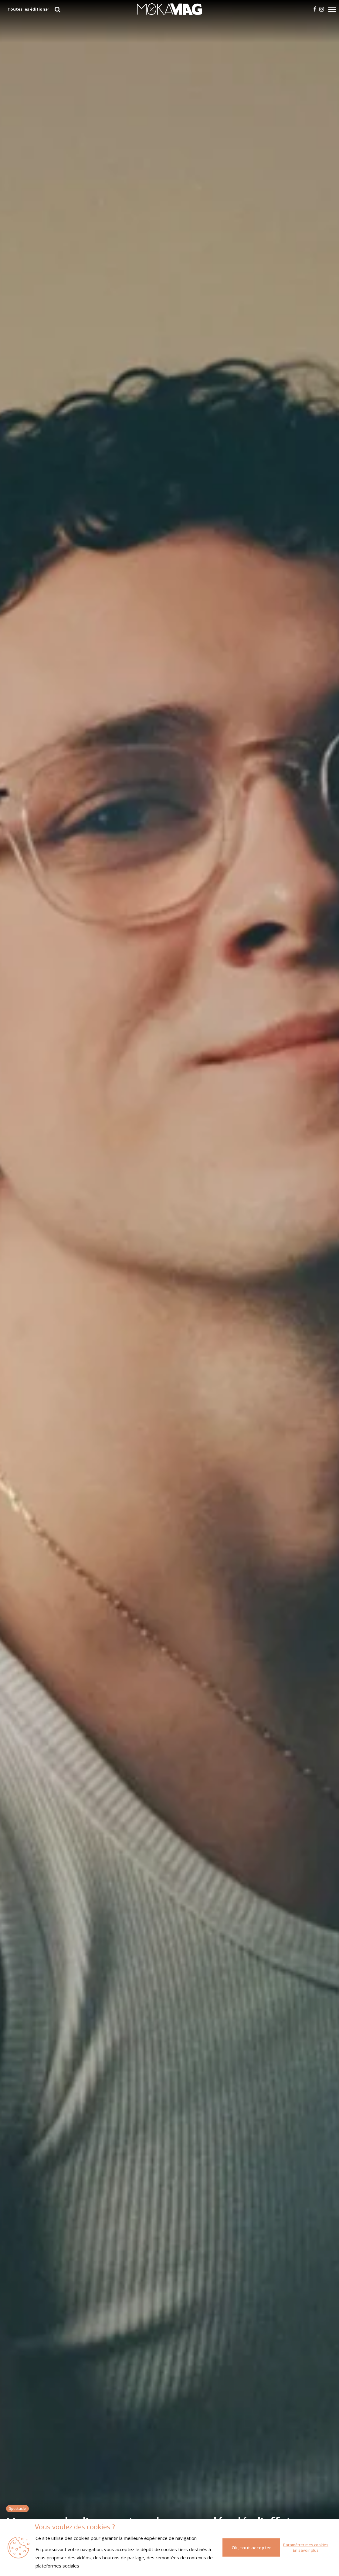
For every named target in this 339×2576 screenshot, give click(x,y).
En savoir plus (306, 2550)
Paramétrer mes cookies (305, 2544)
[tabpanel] (169, 1288)
